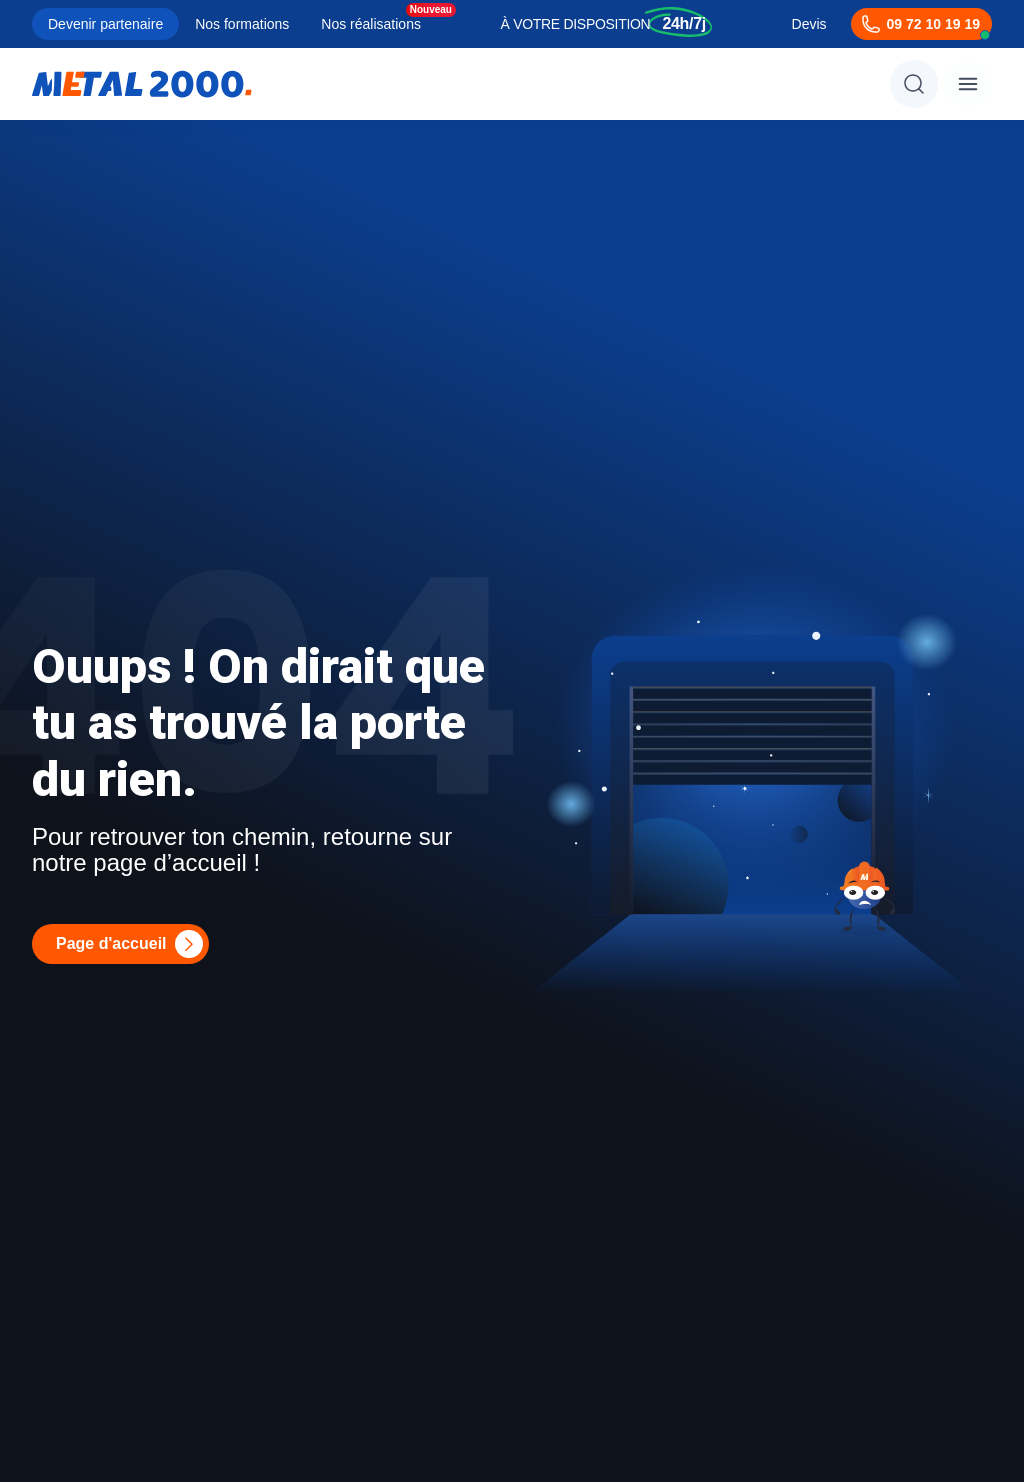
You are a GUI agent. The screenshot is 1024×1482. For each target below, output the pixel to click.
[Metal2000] (142, 84)
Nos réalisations (371, 24)
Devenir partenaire (105, 24)
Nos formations (242, 24)
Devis (809, 24)
